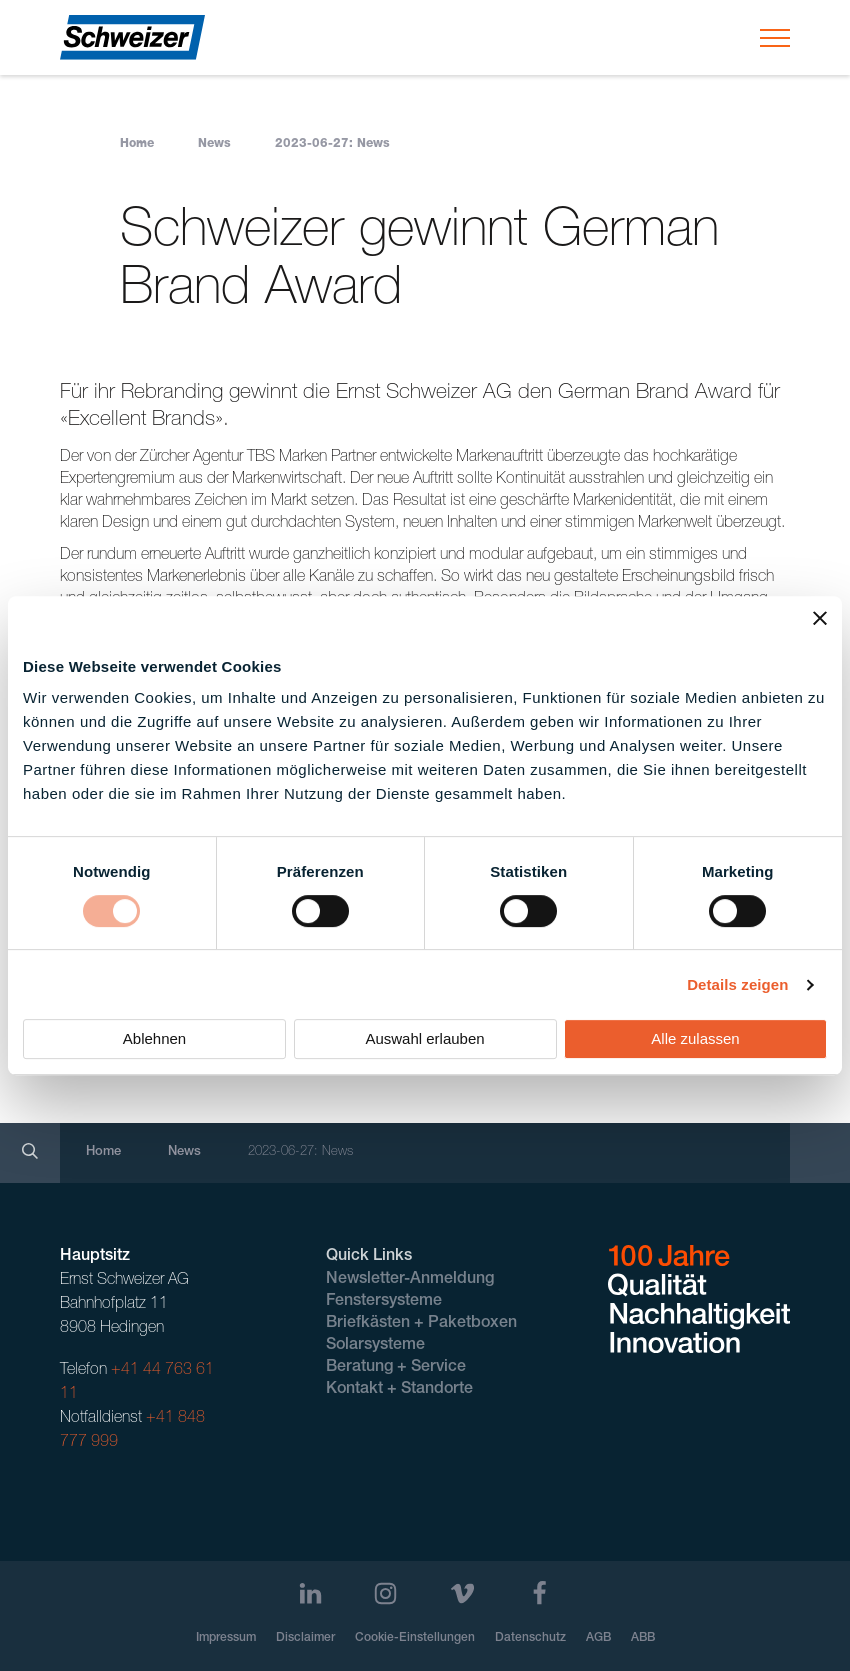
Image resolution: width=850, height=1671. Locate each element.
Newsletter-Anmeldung (410, 1280)
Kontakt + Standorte (399, 1390)
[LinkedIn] (310, 1593)
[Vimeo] (462, 1593)
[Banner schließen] (820, 618)
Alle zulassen (695, 1038)
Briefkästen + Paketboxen (421, 1324)
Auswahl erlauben (424, 1038)
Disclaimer (305, 1638)
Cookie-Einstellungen (415, 1638)
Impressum (226, 1638)
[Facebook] (539, 1593)
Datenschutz (530, 1638)
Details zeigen (737, 984)
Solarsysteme (375, 1346)
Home (137, 144)
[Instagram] (385, 1593)
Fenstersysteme (384, 1302)
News (214, 144)
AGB (598, 1638)
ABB (643, 1638)
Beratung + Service (396, 1368)
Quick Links (369, 1257)
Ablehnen (154, 1038)
